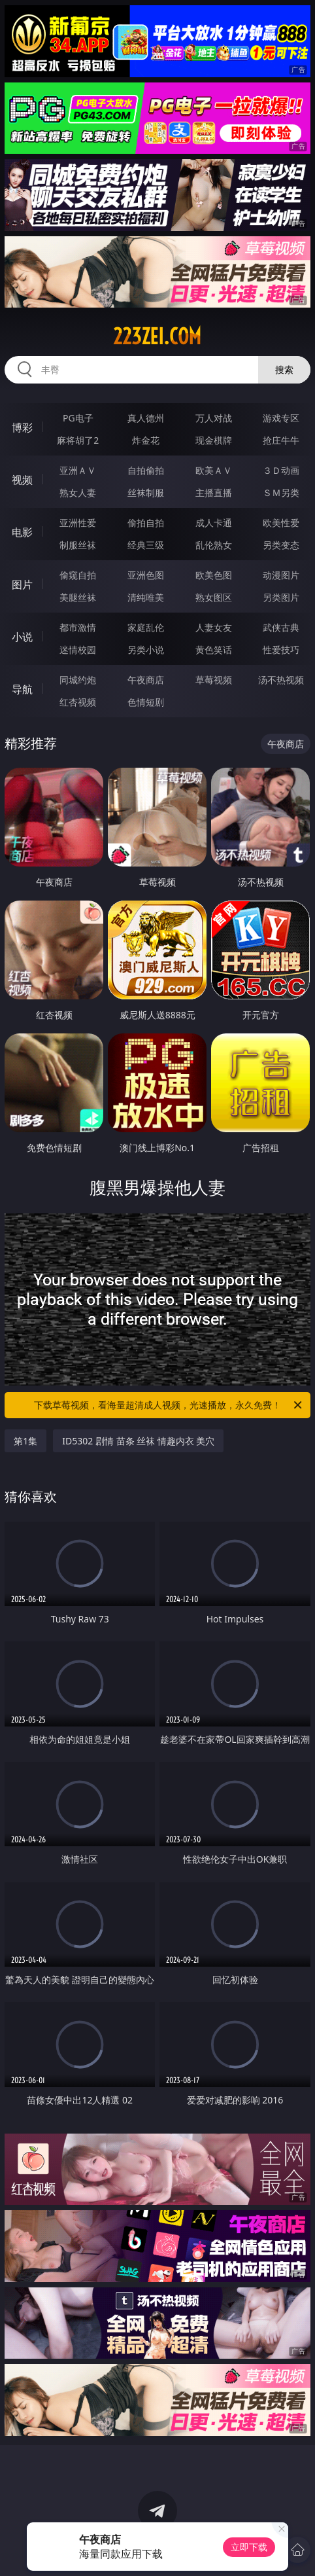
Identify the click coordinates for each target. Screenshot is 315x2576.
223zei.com (157, 336)
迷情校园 (77, 649)
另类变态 (281, 545)
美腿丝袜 (77, 597)
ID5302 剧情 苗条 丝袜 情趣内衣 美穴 (138, 1441)
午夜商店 (145, 679)
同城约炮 (77, 679)
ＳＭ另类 (281, 492)
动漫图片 (281, 575)
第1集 (25, 1441)
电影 (22, 532)
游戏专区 (281, 418)
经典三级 (145, 545)
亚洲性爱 (77, 522)
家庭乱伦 (145, 627)
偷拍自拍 (145, 522)
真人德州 (145, 418)
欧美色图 (213, 575)
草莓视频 (213, 679)
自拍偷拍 (145, 470)
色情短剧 (145, 702)
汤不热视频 (281, 679)
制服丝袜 (77, 545)
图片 (22, 584)
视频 (22, 480)
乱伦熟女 (213, 545)
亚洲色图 (145, 575)
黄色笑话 (213, 649)
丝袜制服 (145, 492)
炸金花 (145, 440)
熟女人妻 (77, 492)
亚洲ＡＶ (77, 470)
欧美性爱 (281, 522)
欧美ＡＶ (213, 470)
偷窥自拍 (77, 575)
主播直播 (213, 492)
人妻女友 (213, 627)
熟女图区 (213, 597)
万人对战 (213, 418)
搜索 (284, 369)
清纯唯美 (145, 597)
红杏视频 (77, 702)
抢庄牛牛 (281, 440)
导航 (22, 689)
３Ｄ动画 (281, 470)
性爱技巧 (281, 649)
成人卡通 (213, 522)
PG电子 (78, 418)
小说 (22, 637)
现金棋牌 (213, 440)
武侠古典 (281, 627)
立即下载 (249, 2547)
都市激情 (77, 627)
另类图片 (281, 597)
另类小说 (145, 649)
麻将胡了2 (78, 440)
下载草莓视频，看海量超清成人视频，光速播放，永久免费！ (169, 1405)
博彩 (22, 427)
